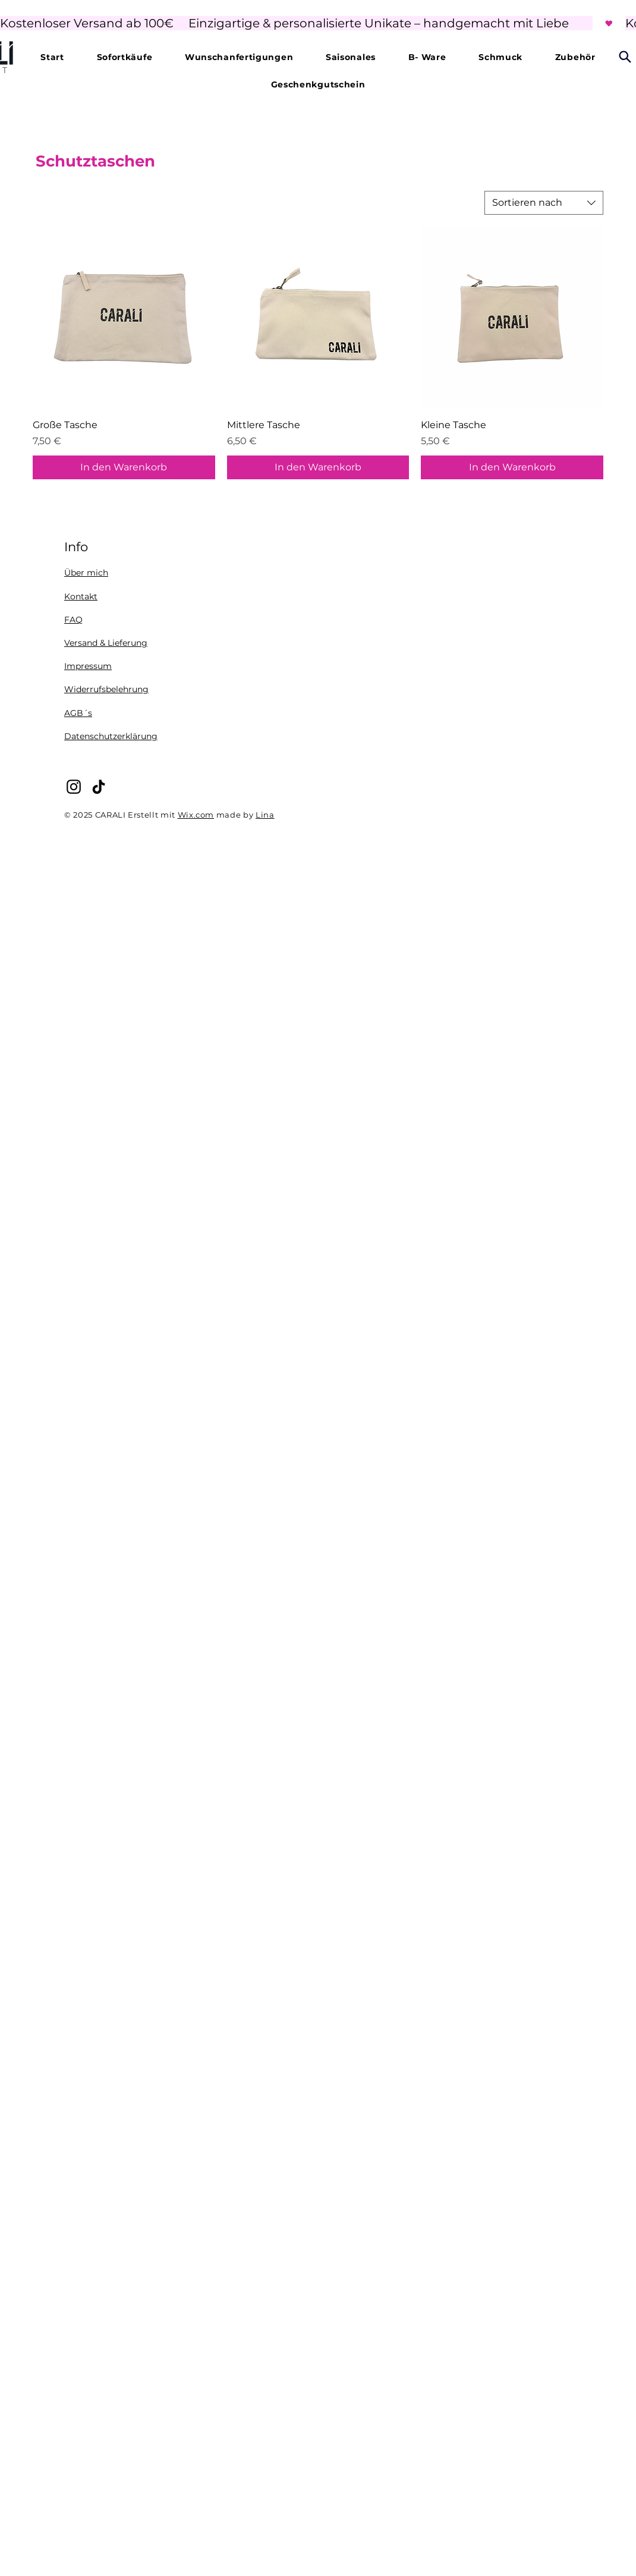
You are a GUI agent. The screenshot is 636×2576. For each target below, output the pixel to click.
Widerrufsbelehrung (106, 689)
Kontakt (80, 596)
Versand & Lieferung (105, 642)
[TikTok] (98, 786)
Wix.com (196, 814)
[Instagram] (73, 786)
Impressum (88, 666)
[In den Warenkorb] (124, 467)
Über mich (86, 572)
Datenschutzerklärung (111, 736)
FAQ (73, 619)
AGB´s (78, 713)
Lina (265, 814)
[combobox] (543, 203)
